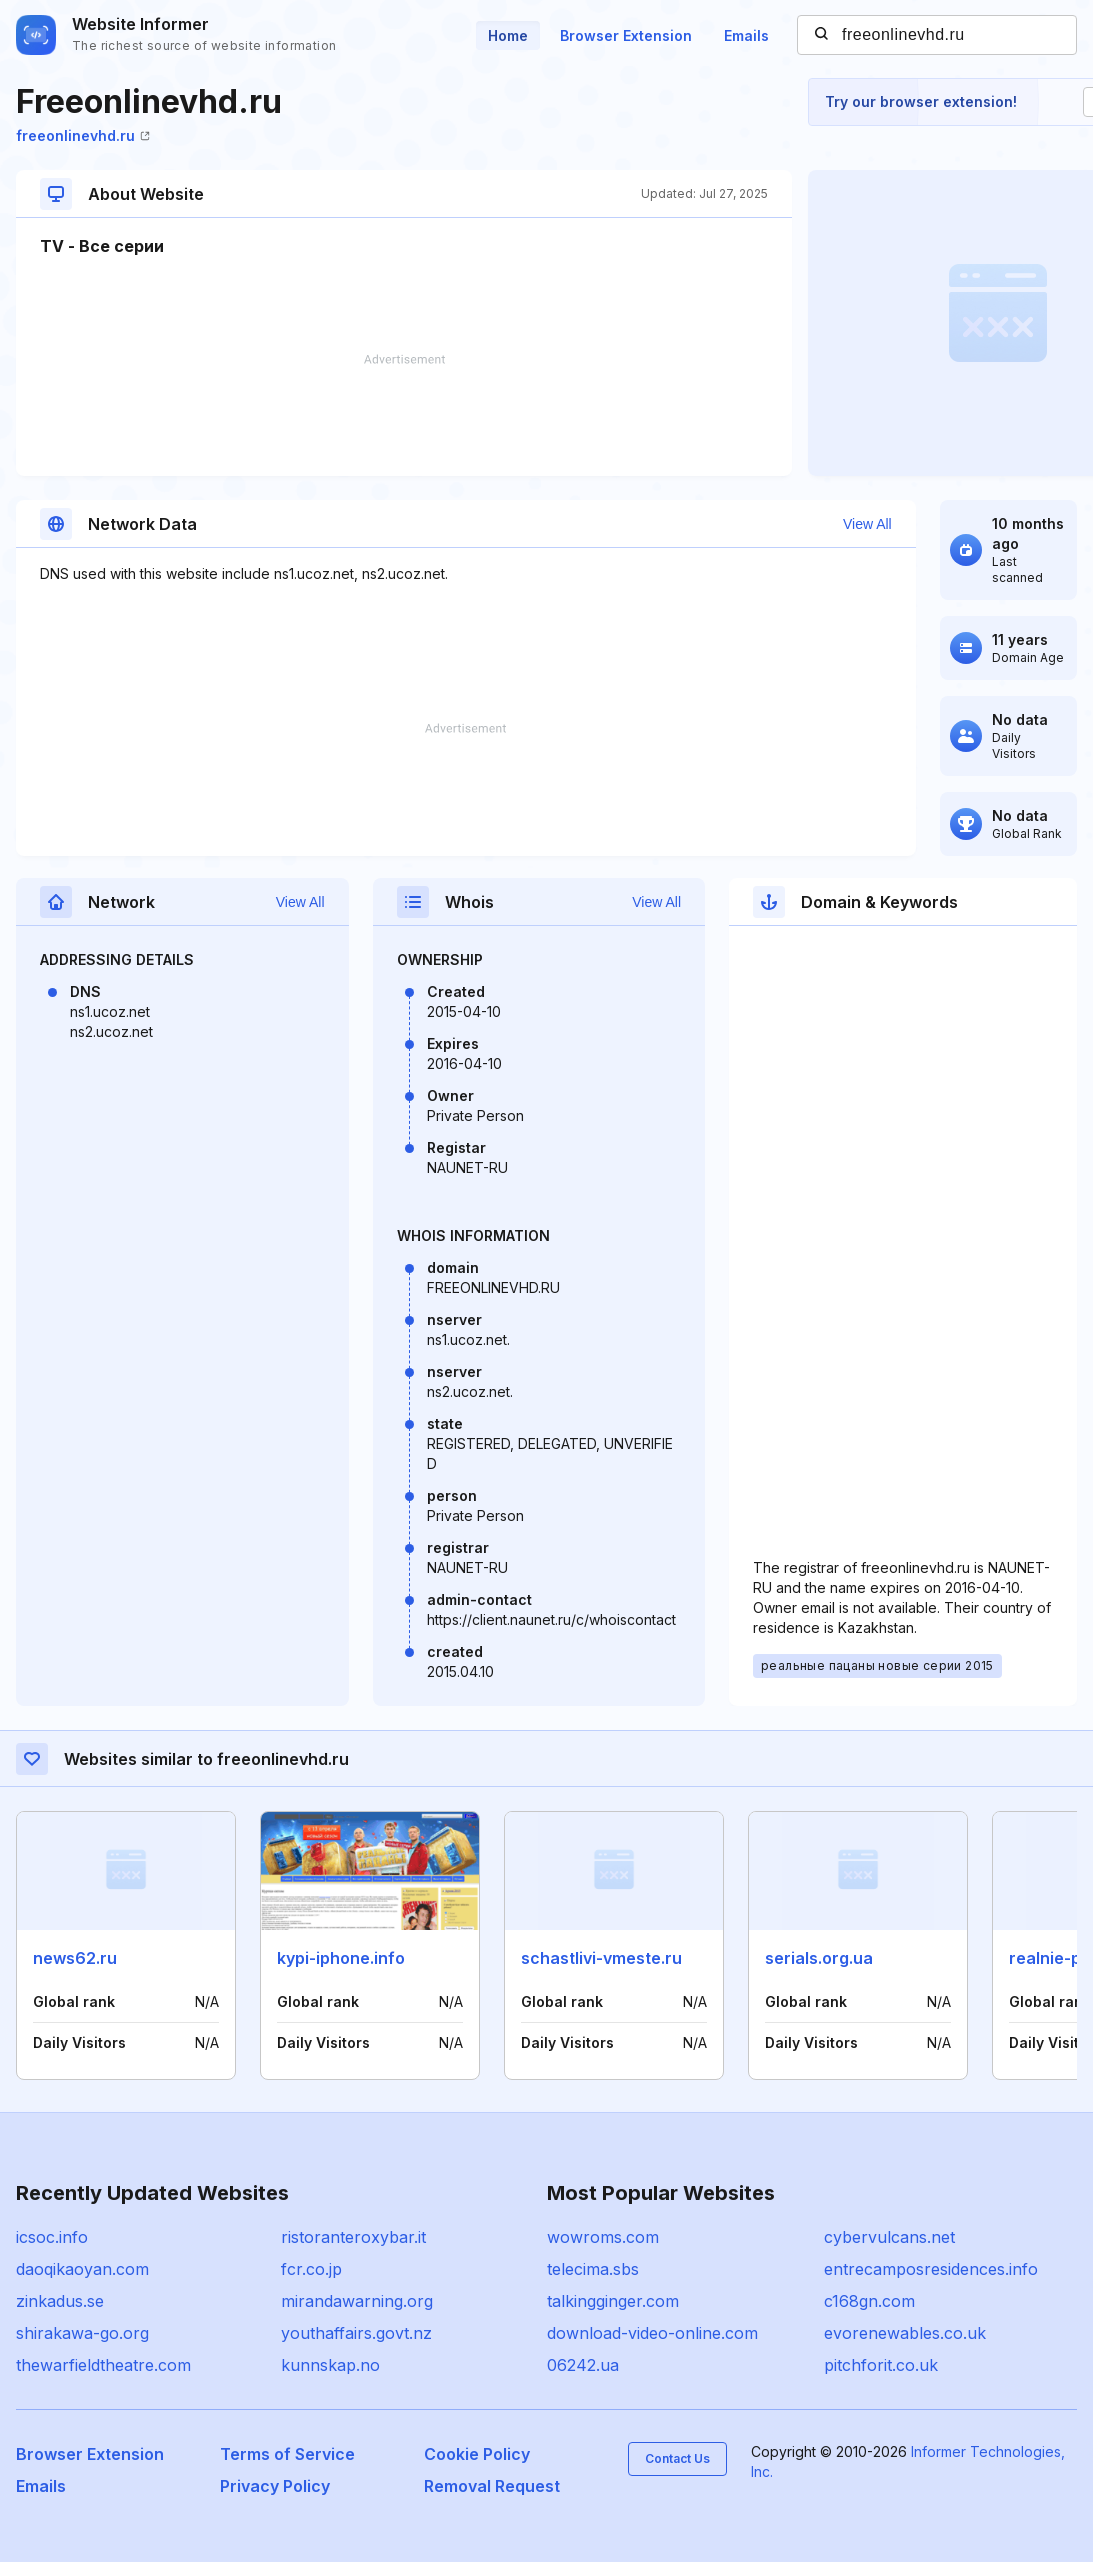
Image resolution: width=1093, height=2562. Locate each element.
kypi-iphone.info (341, 1958)
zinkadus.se (60, 2301)
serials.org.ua (819, 1958)
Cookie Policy (477, 2454)
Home (508, 35)
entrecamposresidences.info (931, 2269)
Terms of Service (287, 2454)
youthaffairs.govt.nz (356, 2333)
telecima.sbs (593, 2269)
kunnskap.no (330, 2365)
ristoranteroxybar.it (353, 2237)
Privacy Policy (275, 2486)
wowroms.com (603, 2237)
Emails (746, 35)
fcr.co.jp (311, 2269)
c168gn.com (869, 2301)
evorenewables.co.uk (905, 2333)
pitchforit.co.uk (881, 2365)
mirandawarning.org (357, 2301)
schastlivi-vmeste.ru (601, 1958)
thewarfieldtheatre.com (103, 2365)
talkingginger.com (613, 2301)
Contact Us (677, 2458)
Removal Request (492, 2486)
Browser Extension (626, 35)
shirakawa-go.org (82, 2333)
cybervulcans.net (889, 2237)
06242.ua (583, 2365)
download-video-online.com (652, 2333)
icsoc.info (52, 2237)
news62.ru (75, 1958)
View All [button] (867, 524)
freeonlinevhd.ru (83, 135)
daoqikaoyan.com (82, 2269)
